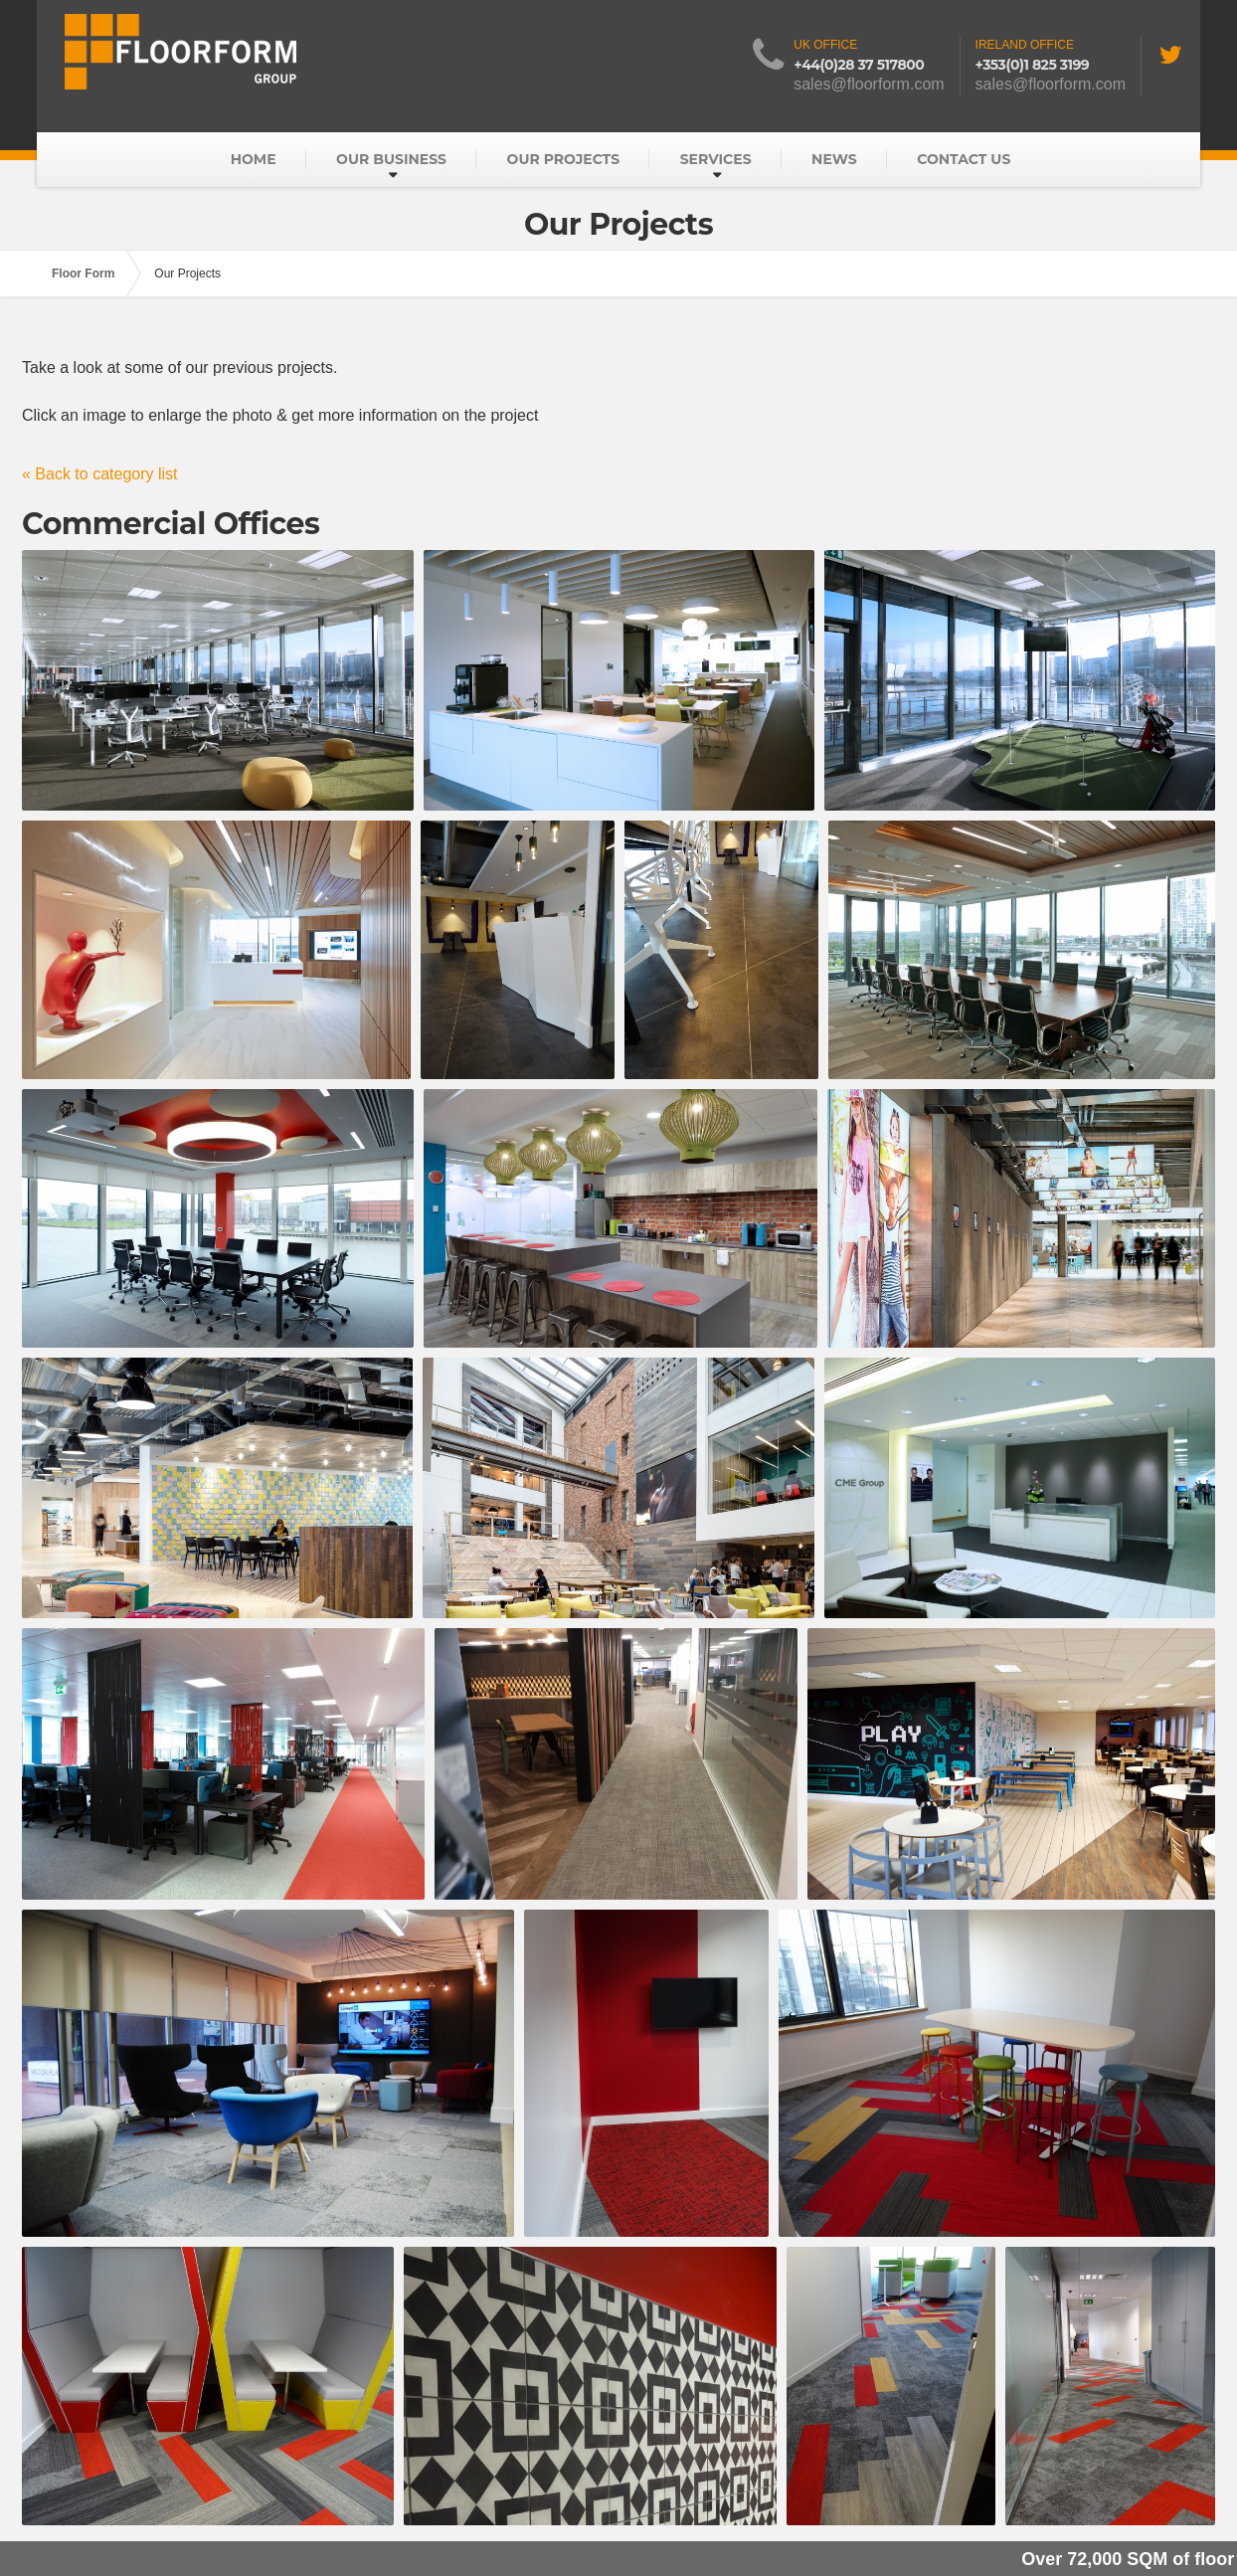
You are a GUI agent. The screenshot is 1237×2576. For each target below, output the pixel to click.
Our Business (391, 159)
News (834, 159)
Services (716, 159)
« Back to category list (100, 473)
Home (253, 159)
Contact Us (963, 159)
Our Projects (563, 159)
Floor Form (83, 273)
